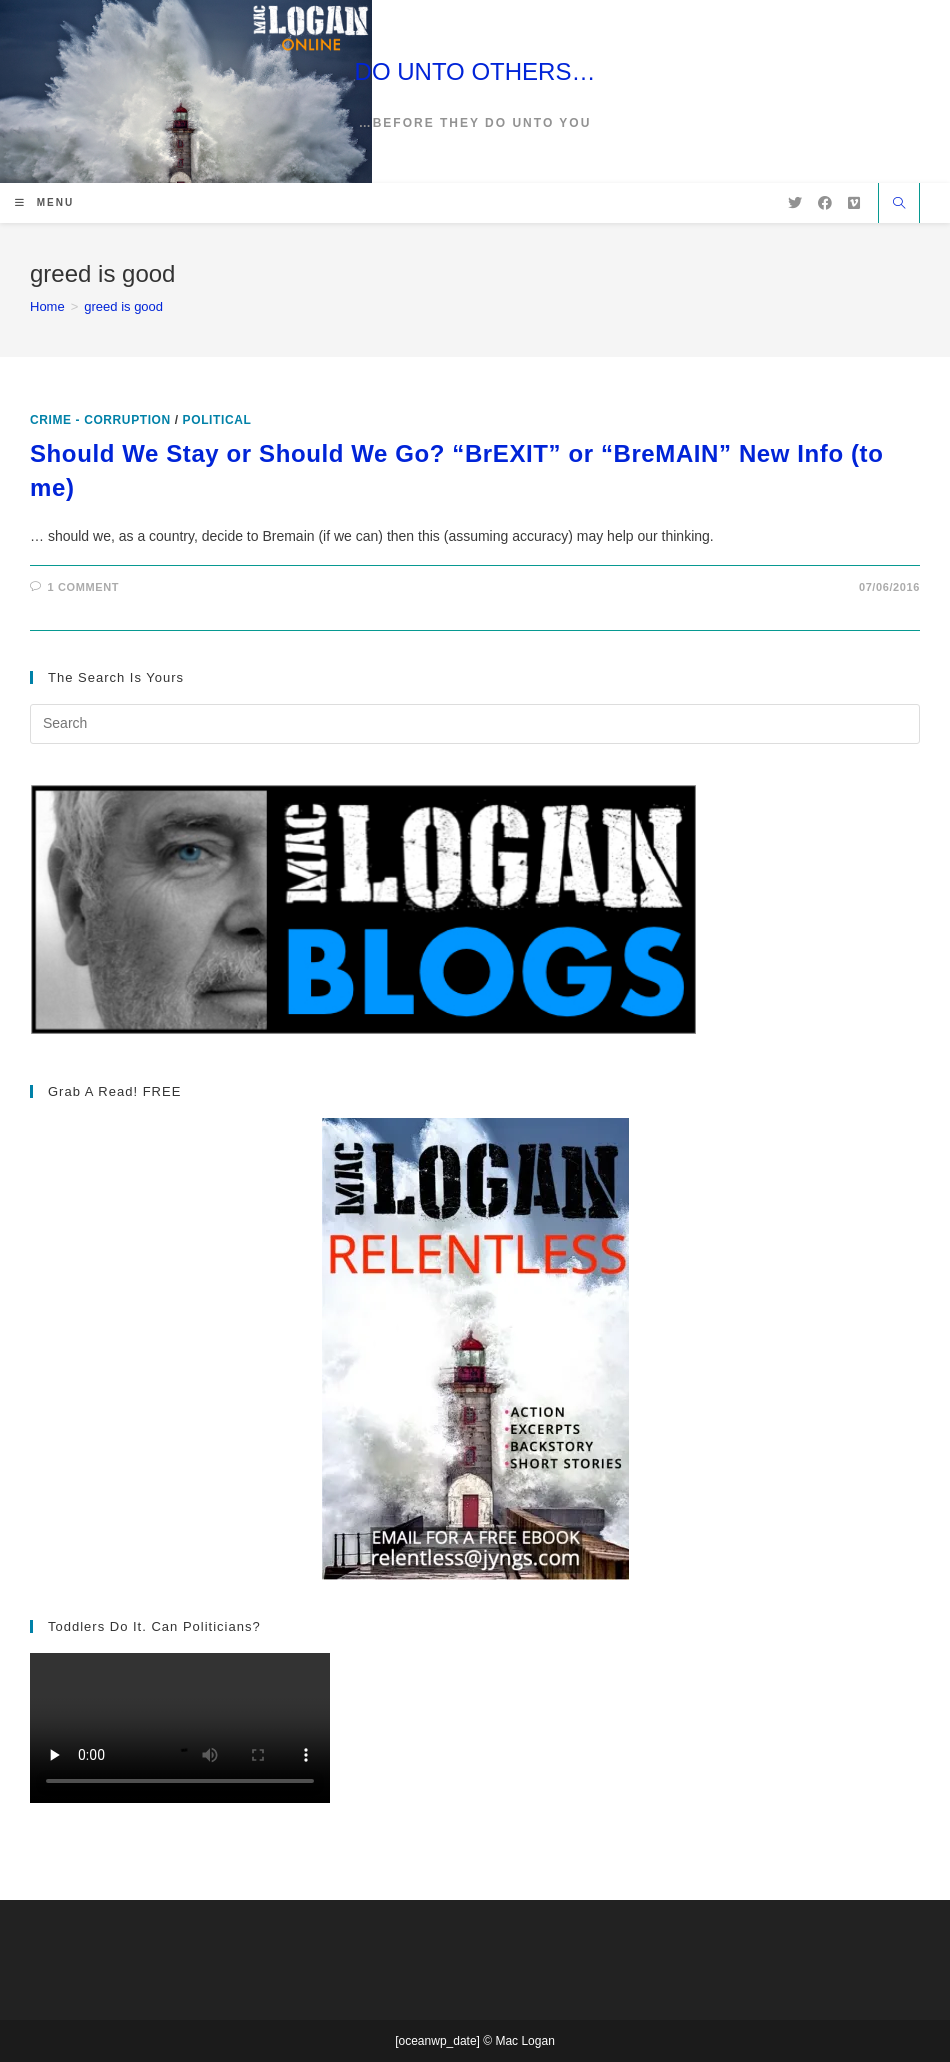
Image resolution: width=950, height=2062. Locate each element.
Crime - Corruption (100, 420)
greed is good (123, 306)
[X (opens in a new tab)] (795, 203)
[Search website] (899, 205)
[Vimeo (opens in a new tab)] (854, 203)
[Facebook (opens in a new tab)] (825, 203)
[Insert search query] (475, 724)
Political (217, 420)
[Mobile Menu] (44, 202)
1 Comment (83, 587)
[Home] (47, 306)
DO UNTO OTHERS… (475, 71)
